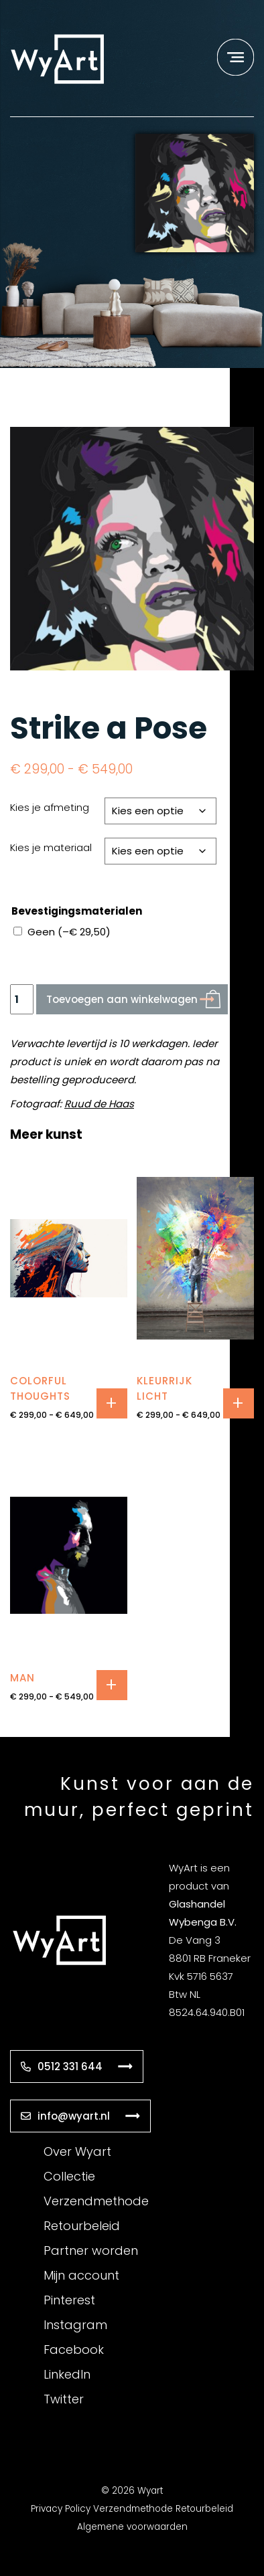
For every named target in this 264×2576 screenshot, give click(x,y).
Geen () (69, 932)
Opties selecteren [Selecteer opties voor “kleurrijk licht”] (238, 1403)
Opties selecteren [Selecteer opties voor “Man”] (111, 1685)
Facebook (74, 2349)
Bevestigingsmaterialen (76, 911)
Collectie (69, 2176)
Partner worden (91, 2250)
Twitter (64, 2399)
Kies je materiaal (51, 847)
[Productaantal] (22, 999)
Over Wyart (77, 2151)
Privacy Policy (60, 2508)
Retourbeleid (82, 2225)
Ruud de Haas (99, 1104)
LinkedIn (67, 2374)
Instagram (75, 2324)
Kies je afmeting (49, 807)
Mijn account (81, 2275)
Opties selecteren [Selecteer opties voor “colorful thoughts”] (111, 1403)
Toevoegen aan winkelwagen (122, 999)
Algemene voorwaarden (132, 2526)
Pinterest (69, 2300)
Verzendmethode (96, 2201)
